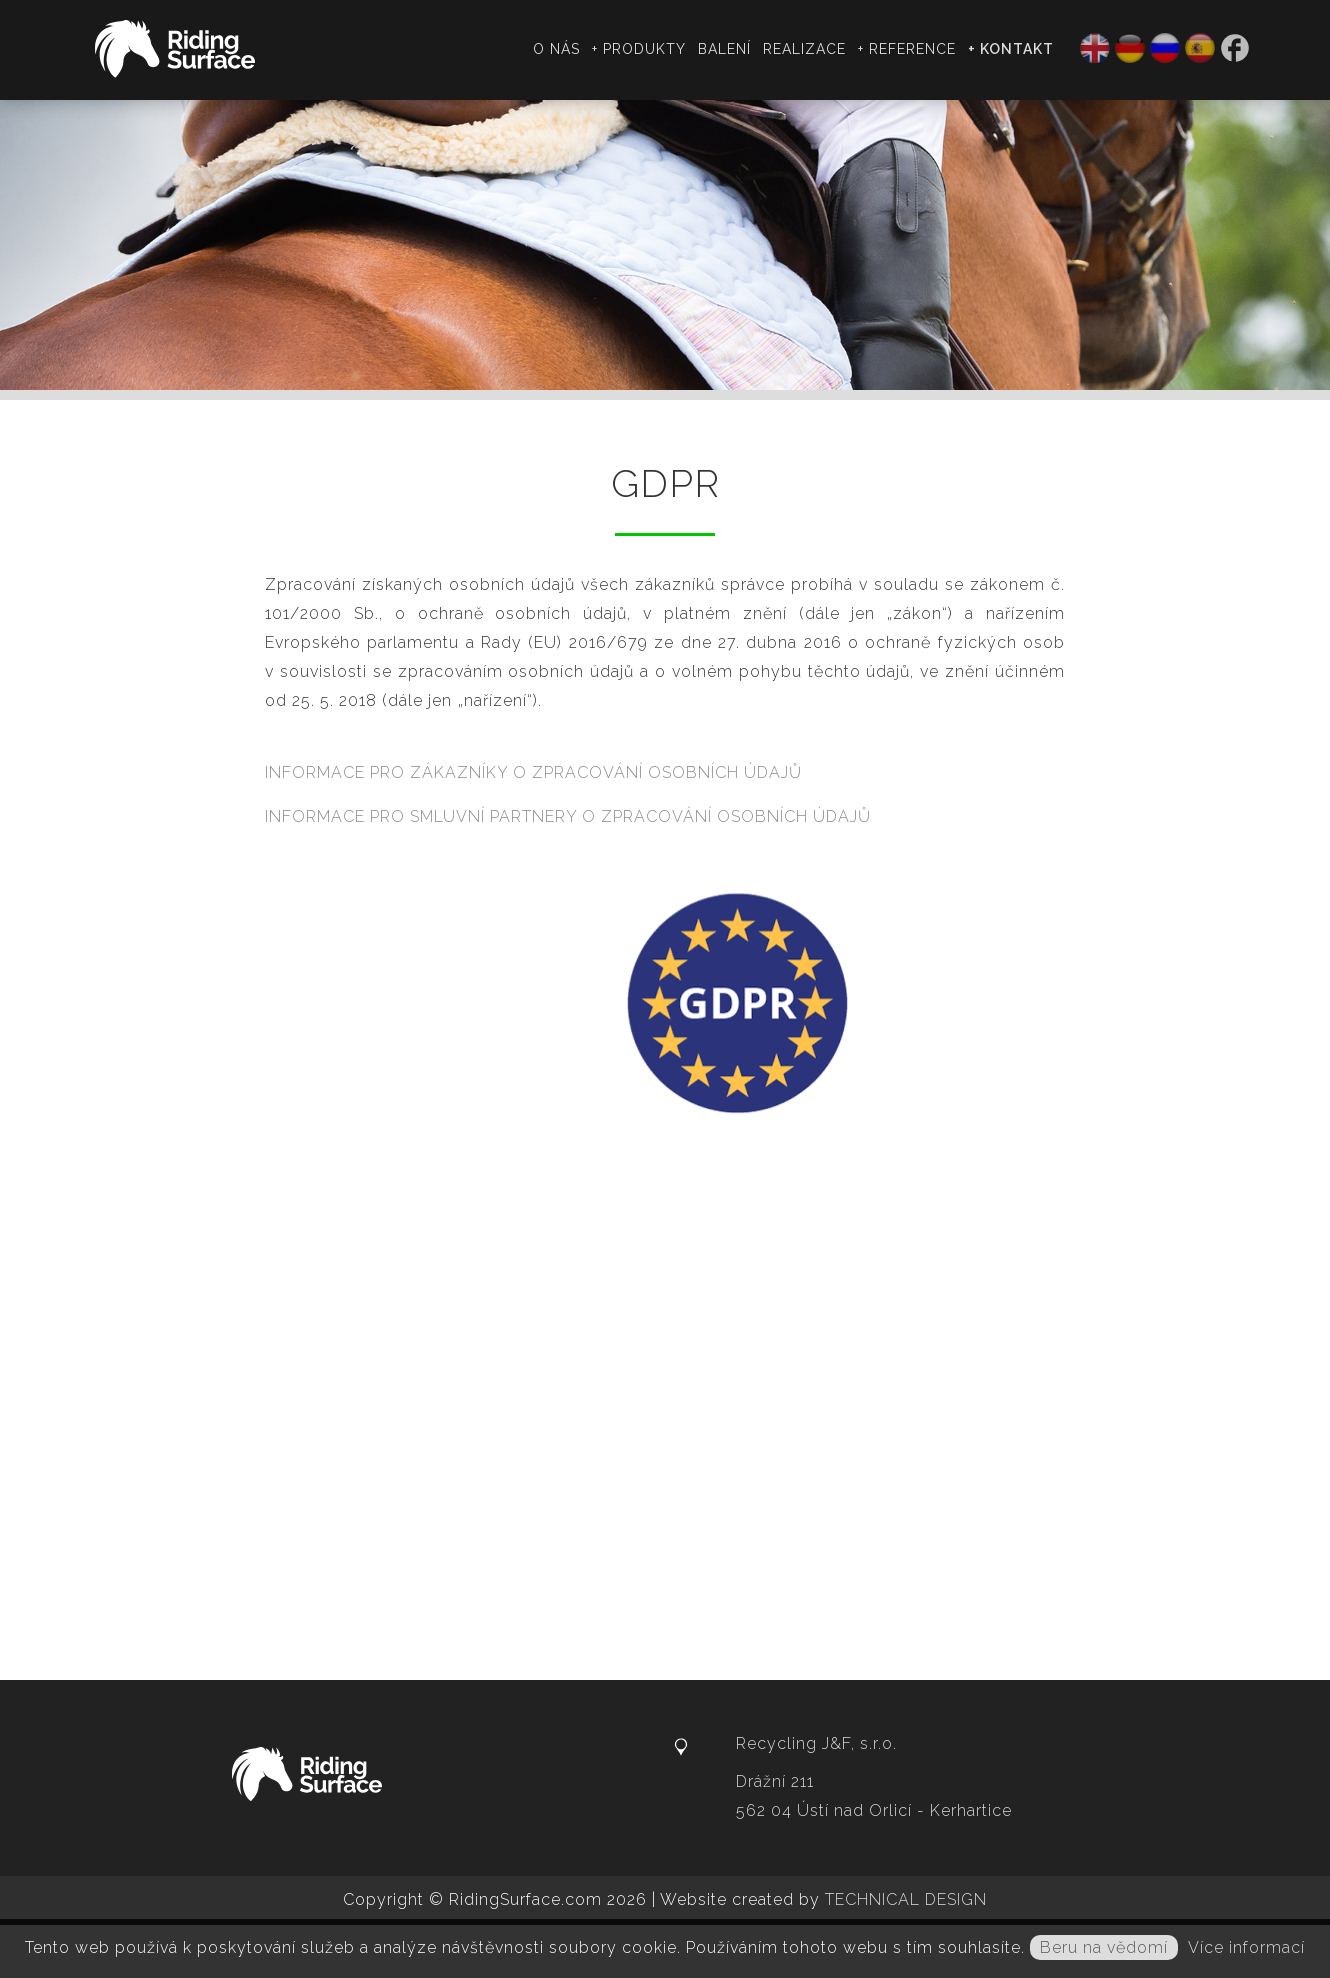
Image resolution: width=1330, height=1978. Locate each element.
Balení (724, 49)
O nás (556, 49)
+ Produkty (639, 49)
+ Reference (907, 49)
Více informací (1246, 1947)
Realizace (804, 49)
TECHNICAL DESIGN (906, 1899)
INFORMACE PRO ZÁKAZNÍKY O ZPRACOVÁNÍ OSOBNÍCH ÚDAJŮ (533, 772)
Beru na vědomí (1104, 1947)
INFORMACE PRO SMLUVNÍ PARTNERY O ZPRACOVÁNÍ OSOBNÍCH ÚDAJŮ (568, 816)
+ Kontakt (1011, 49)
